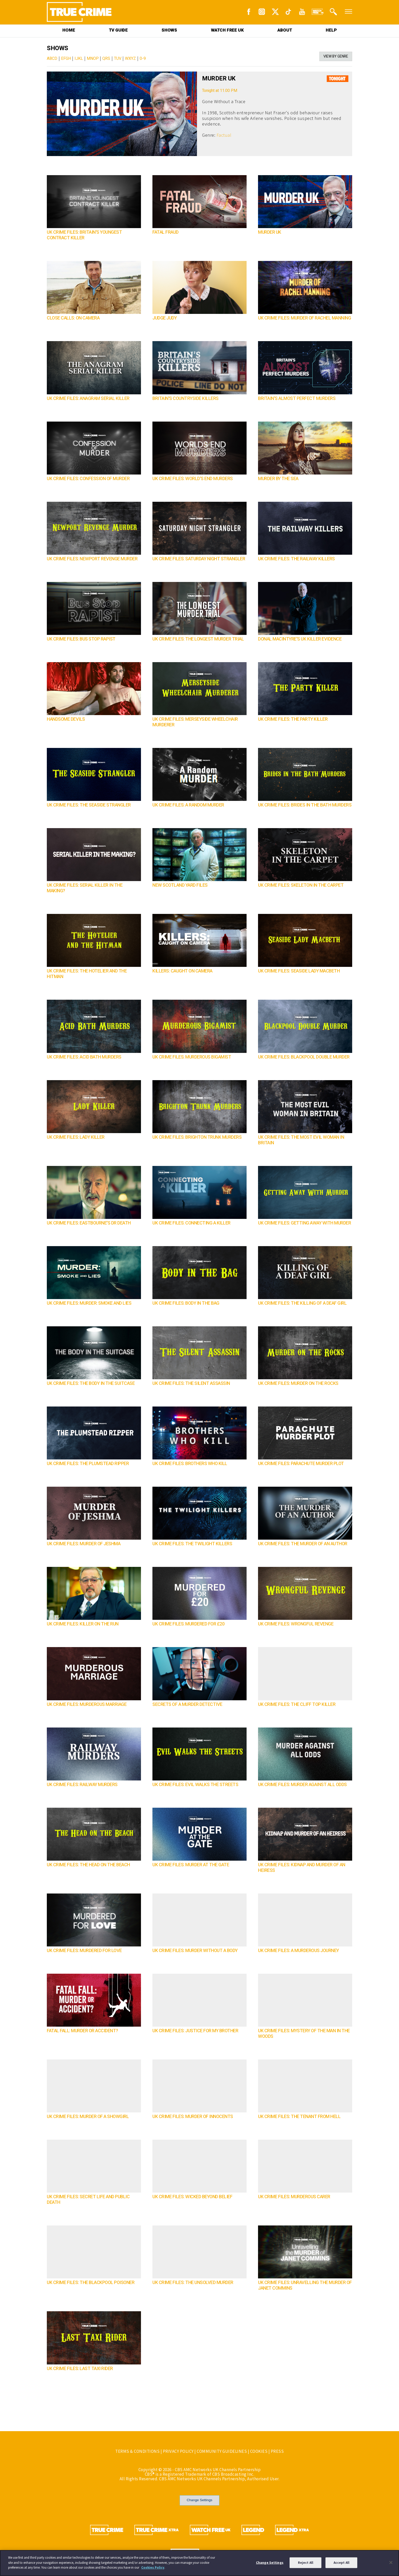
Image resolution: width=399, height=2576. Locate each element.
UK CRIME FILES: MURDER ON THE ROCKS (298, 1383)
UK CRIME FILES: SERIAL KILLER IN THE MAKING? (84, 888)
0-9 (143, 58)
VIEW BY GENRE (335, 56)
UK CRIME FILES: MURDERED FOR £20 (188, 1624)
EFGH (66, 58)
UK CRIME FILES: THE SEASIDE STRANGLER (89, 805)
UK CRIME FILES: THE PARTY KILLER (292, 719)
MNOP (93, 58)
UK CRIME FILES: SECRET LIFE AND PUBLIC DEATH (88, 2199)
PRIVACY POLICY (178, 2451)
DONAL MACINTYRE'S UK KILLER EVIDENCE (299, 639)
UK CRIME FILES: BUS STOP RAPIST (81, 639)
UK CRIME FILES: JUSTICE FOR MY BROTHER (195, 2030)
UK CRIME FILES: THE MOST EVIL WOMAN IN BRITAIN (301, 1140)
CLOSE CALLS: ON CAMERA (73, 318)
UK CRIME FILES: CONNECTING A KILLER (191, 1223)
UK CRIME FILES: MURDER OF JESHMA (83, 1543)
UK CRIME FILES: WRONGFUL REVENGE (295, 1624)
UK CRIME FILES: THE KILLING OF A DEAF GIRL (302, 1303)
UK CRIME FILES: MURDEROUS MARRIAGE (86, 1704)
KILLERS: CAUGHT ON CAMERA (182, 971)
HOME (68, 30)
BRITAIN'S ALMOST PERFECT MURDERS (296, 398)
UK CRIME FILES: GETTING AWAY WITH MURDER (304, 1223)
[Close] (390, 2562)
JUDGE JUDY (164, 318)
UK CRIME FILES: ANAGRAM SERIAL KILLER (88, 398)
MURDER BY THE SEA (278, 478)
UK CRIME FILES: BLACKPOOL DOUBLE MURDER (304, 1057)
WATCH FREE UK (227, 30)
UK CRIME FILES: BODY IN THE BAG (185, 1303)
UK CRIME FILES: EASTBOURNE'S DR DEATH (89, 1223)
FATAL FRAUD (165, 232)
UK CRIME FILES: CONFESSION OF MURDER (88, 478)
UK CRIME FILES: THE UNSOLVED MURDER (192, 2282)
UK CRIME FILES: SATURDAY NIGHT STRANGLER (198, 558)
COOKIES (259, 2451)
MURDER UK (219, 78)
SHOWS (169, 30)
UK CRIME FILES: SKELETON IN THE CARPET (301, 885)
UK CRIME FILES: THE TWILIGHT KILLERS (192, 1543)
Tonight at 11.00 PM (219, 91)
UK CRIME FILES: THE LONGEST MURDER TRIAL (198, 639)
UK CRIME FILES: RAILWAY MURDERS (82, 1784)
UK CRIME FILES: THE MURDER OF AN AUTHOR (302, 1543)
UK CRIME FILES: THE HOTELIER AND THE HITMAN (87, 974)
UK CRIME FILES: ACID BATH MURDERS (84, 1057)
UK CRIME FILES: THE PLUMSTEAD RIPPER (88, 1463)
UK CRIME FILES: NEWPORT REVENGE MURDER (92, 558)
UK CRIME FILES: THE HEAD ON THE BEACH (88, 1864)
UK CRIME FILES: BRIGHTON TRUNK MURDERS (196, 1137)
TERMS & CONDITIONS (137, 2451)
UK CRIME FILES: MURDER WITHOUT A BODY (195, 1950)
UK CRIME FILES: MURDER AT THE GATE (190, 1864)
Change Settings (199, 2500)
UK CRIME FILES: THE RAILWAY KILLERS (296, 558)
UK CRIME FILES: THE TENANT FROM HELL (299, 2116)
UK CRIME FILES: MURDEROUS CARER (294, 2196)
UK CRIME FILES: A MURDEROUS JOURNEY (298, 1950)
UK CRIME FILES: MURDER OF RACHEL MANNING (304, 318)
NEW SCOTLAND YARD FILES (180, 885)
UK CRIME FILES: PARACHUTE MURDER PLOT (301, 1463)
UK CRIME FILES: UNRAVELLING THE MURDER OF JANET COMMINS (305, 2285)
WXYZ (130, 58)
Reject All (305, 2562)
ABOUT (284, 30)
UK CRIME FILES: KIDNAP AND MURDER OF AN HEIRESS (301, 1867)
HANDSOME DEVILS (66, 719)
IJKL (79, 58)
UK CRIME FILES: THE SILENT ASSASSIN (191, 1383)
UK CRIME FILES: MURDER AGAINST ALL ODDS (302, 1784)
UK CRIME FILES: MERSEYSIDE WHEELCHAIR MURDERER (195, 722)
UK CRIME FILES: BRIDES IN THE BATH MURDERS (304, 805)
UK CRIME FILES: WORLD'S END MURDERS (192, 478)
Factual (224, 135)
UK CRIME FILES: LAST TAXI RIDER (80, 2368)
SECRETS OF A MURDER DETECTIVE (187, 1704)
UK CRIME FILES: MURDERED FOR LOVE (84, 1950)
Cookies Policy (152, 2567)
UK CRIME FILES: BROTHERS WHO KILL (189, 1463)
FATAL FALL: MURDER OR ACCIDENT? (82, 2030)
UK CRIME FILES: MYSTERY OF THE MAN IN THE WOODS (304, 2033)
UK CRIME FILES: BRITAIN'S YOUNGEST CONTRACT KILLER (84, 235)
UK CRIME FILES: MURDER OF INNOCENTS (192, 2116)
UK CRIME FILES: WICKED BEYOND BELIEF (192, 2196)
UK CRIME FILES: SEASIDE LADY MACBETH (299, 971)
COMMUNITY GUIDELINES (222, 2451)
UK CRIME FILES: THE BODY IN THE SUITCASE (91, 1383)
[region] (199, 2563)
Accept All (341, 2562)
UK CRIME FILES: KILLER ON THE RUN (83, 1624)
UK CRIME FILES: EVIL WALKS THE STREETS (195, 1784)
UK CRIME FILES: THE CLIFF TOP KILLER (296, 1704)
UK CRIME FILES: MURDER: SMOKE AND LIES (89, 1303)
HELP (331, 30)
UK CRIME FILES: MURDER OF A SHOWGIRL (88, 2116)
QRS (106, 58)
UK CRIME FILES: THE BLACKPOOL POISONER (90, 2282)
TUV (117, 58)
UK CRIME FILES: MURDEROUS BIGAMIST (191, 1057)
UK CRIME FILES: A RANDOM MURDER (188, 805)
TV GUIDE (118, 30)
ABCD (52, 58)
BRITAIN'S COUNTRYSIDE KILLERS (185, 398)
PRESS (277, 2451)
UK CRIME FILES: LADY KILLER (76, 1137)
